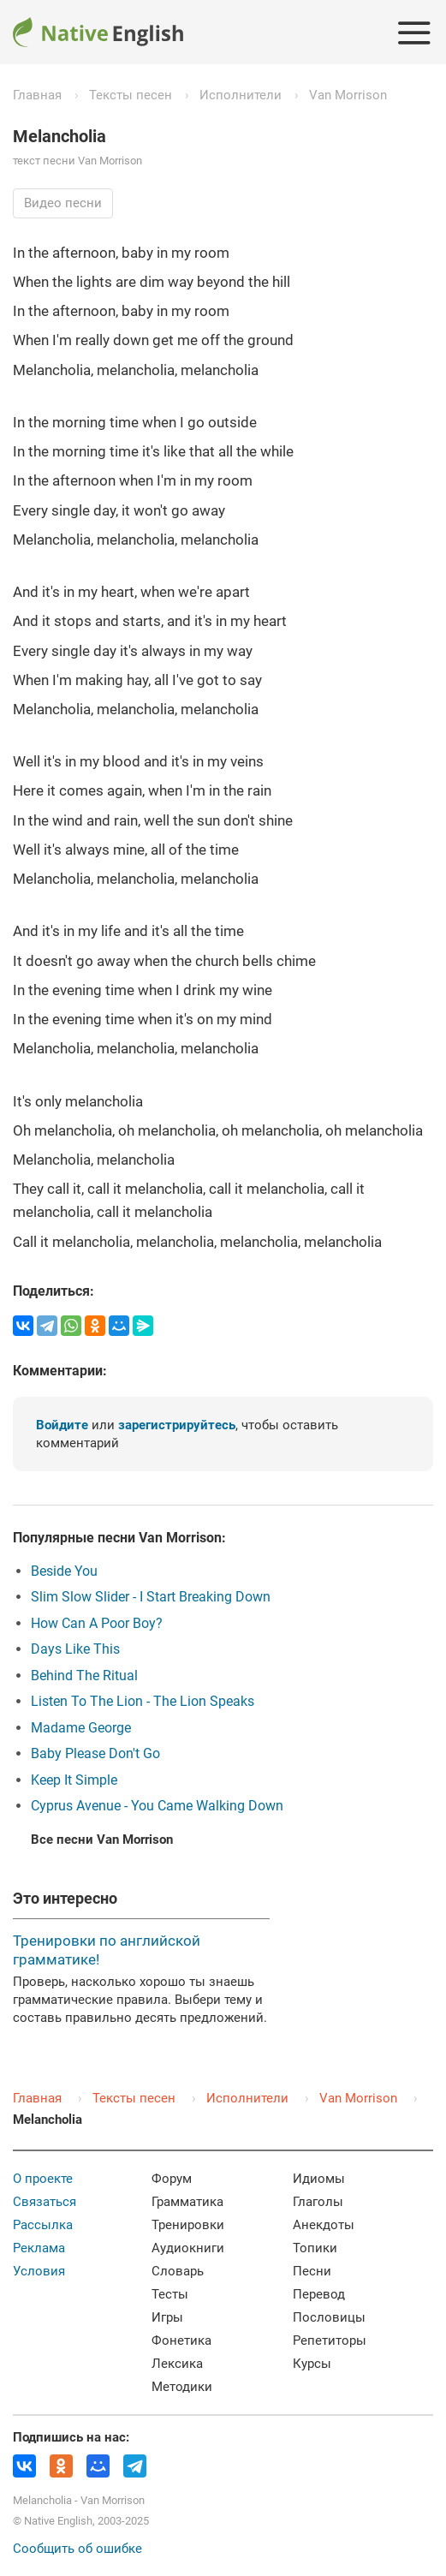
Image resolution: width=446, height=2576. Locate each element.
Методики (182, 2386)
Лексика (177, 2363)
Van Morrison (348, 95)
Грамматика (187, 2201)
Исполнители (240, 95)
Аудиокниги (188, 2248)
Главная (37, 95)
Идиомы (319, 2178)
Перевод (319, 2294)
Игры (167, 2317)
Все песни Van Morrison (102, 1839)
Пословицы (329, 2317)
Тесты (170, 2294)
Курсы (312, 2363)
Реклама (39, 2248)
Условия (39, 2271)
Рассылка (43, 2225)
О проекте (43, 2178)
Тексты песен (130, 95)
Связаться (44, 2201)
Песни (312, 2271)
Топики (315, 2248)
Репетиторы (329, 2340)
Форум (172, 2178)
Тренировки (188, 2225)
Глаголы (318, 2201)
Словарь (178, 2271)
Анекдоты (323, 2225)
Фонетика (181, 2340)
